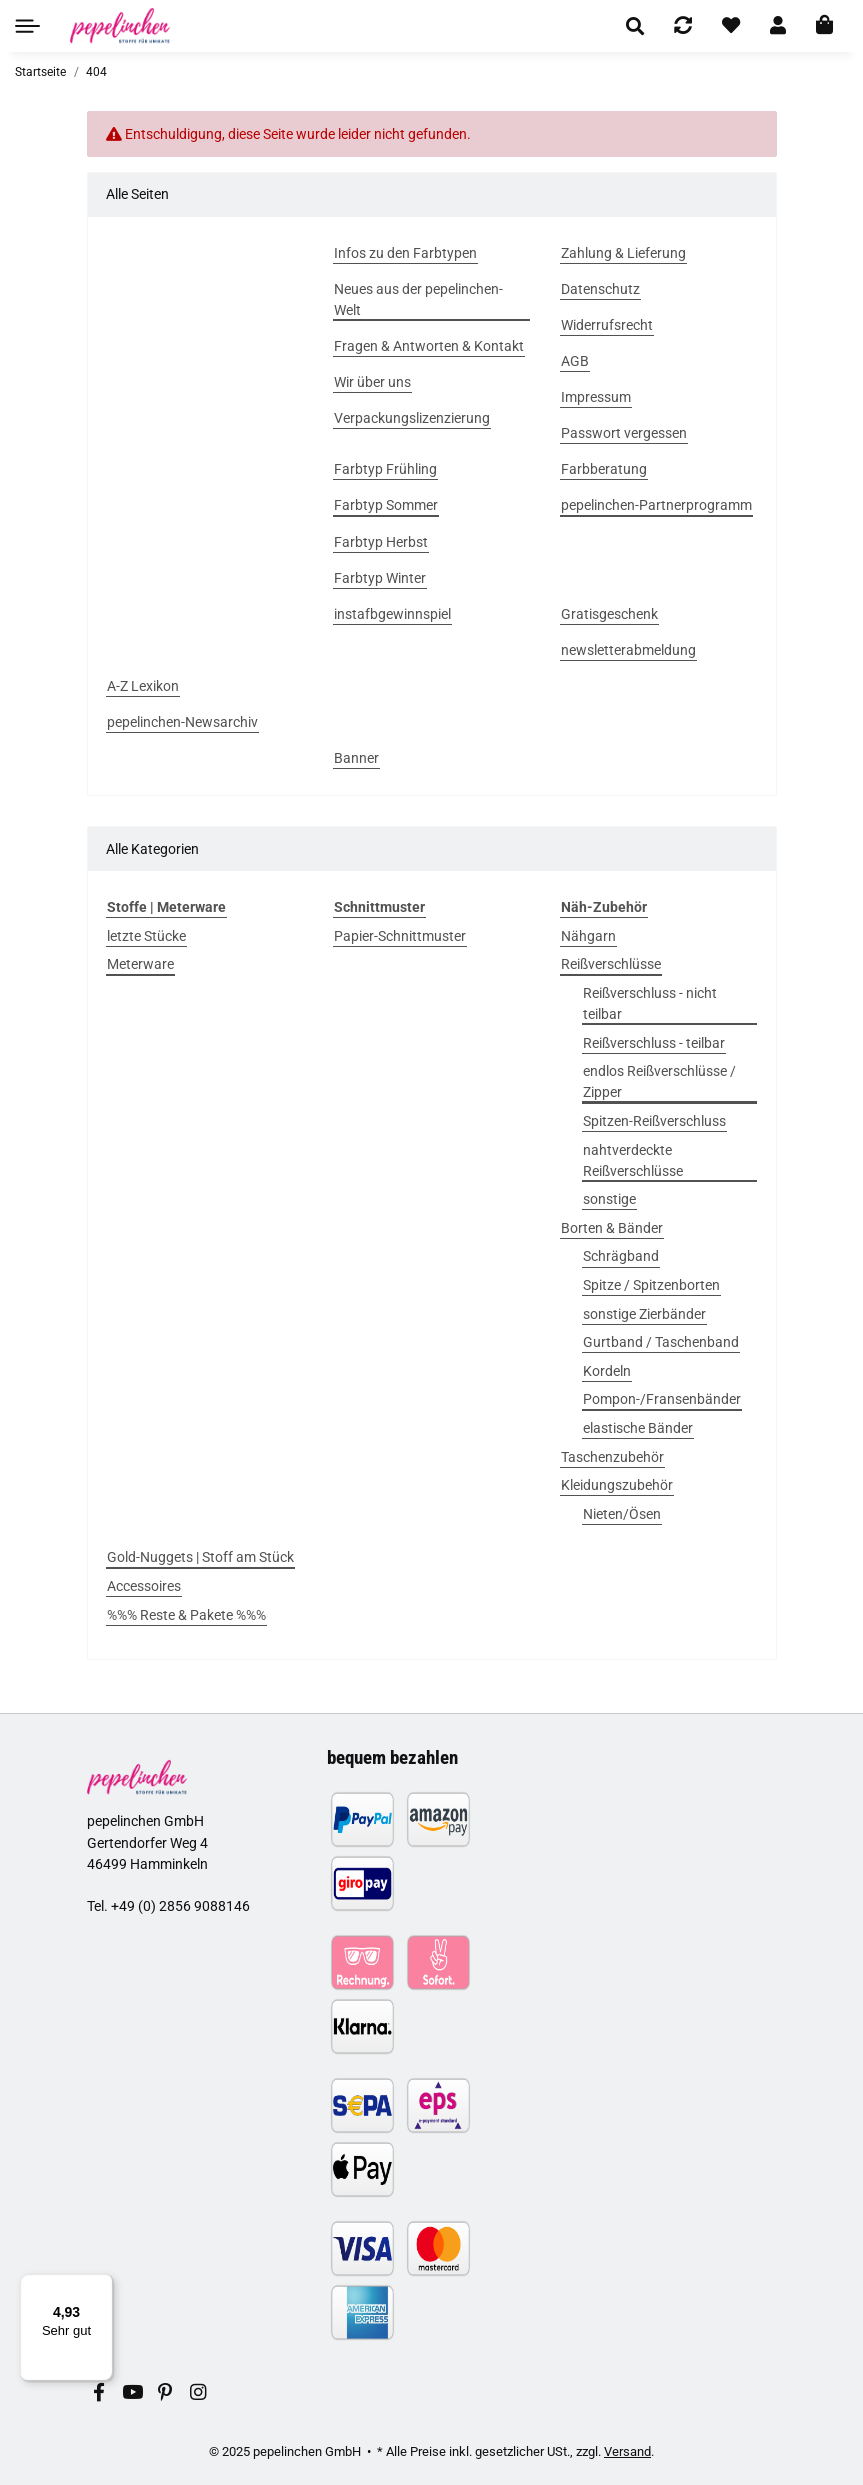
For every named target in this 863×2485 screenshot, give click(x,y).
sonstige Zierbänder (644, 1314)
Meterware (140, 964)
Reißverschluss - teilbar (654, 1043)
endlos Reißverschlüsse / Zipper (659, 1081)
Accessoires (144, 1586)
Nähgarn (588, 936)
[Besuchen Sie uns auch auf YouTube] (131, 2393)
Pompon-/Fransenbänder (662, 1399)
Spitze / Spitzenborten (651, 1285)
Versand (627, 2451)
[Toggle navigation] (27, 25)
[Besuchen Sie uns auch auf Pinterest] (164, 2393)
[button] (635, 26)
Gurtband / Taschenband (661, 1342)
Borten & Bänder (612, 1228)
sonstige (609, 1199)
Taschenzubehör (612, 1457)
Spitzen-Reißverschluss (654, 1121)
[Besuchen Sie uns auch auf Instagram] (197, 2393)
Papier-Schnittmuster (400, 936)
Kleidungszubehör (617, 1485)
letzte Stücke (146, 936)
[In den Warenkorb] (824, 26)
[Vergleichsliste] (683, 25)
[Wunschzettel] (731, 25)
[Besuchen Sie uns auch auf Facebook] (99, 2393)
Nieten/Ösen (622, 1514)
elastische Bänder (638, 1428)
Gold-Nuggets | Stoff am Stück (200, 1557)
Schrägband (621, 1256)
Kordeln (607, 1371)
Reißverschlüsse (611, 964)
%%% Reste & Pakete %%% (186, 1615)
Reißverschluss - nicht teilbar (650, 1003)
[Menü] (101, 2286)
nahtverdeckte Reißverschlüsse (633, 1160)
